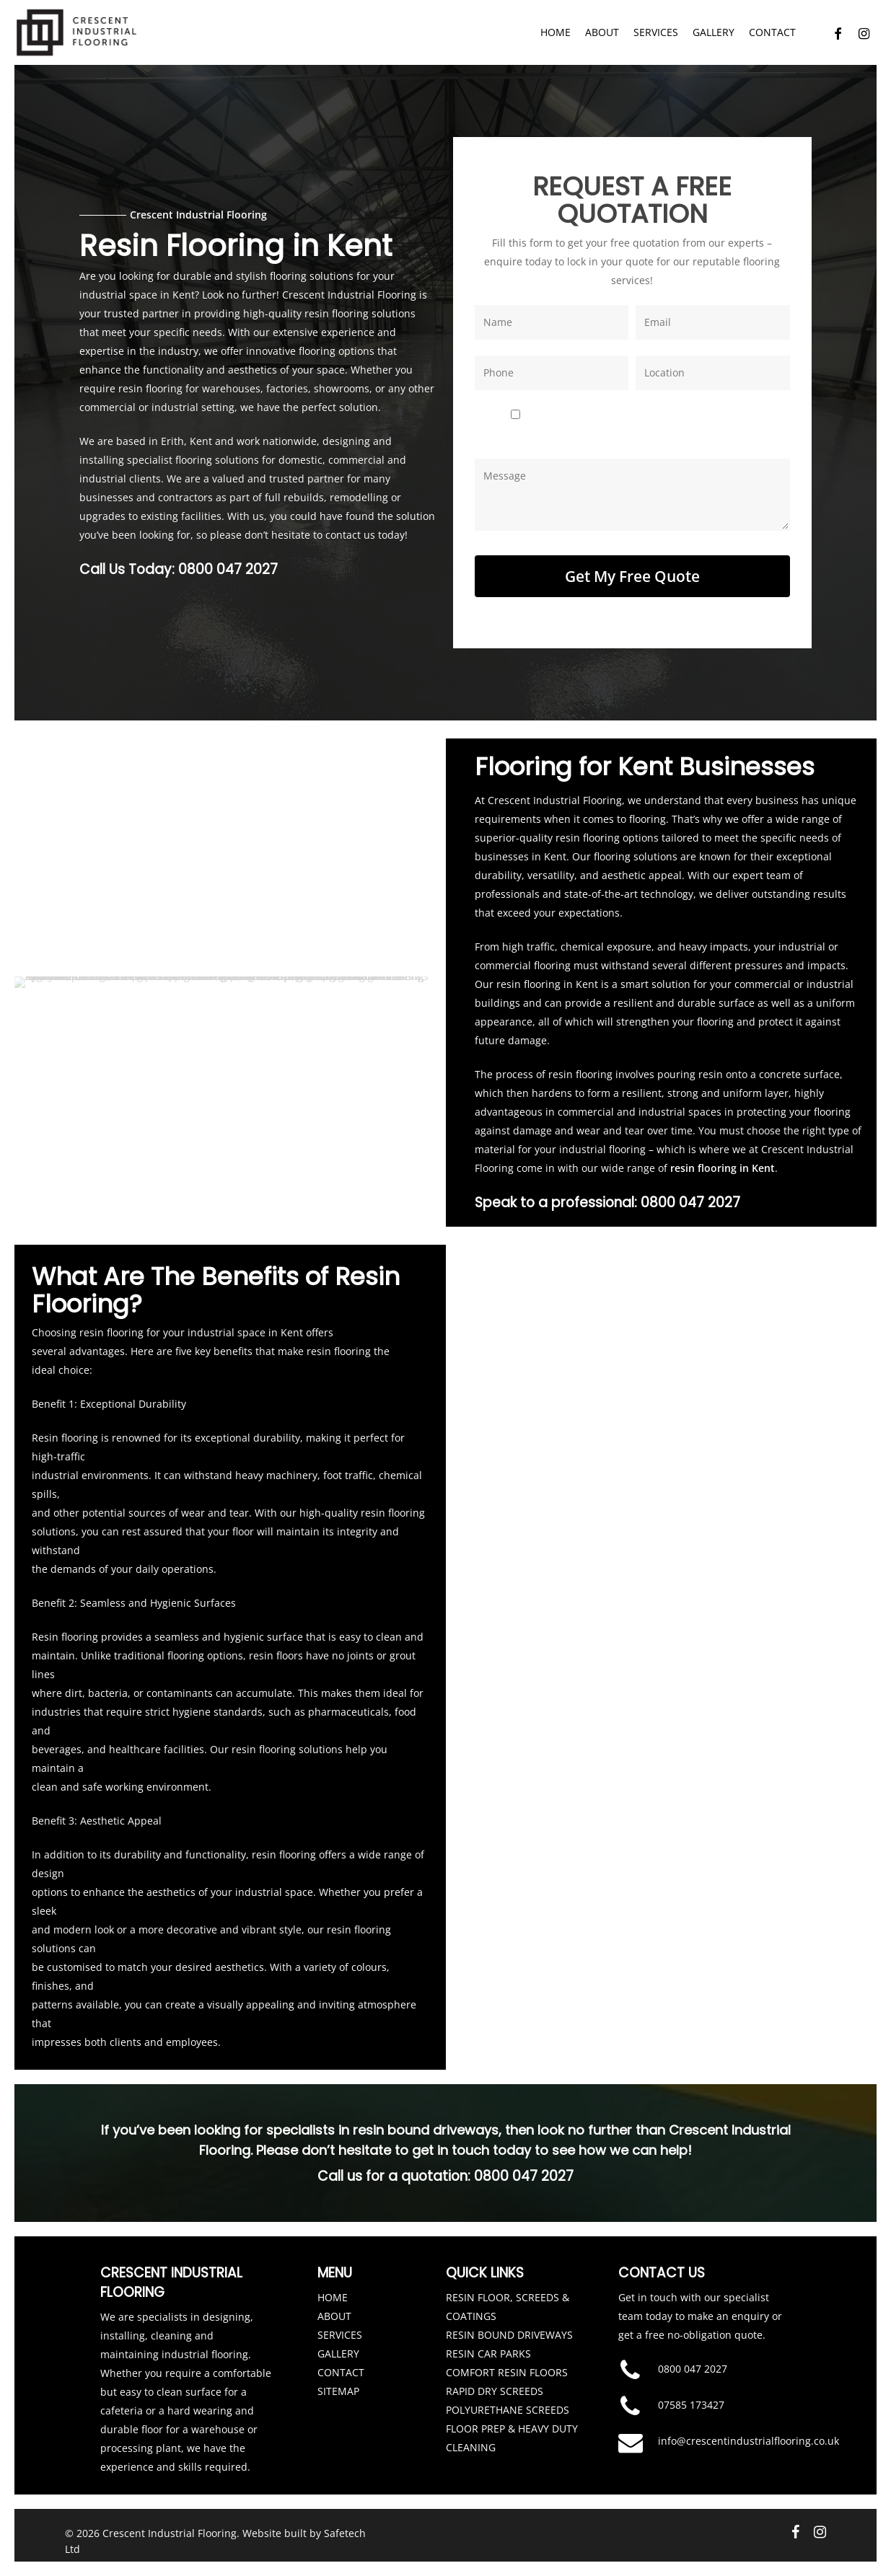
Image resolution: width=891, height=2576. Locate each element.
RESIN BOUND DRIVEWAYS (509, 2325)
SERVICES (339, 2325)
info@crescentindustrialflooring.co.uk (748, 2431)
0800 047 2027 (228, 564)
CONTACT (340, 2362)
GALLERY (338, 2343)
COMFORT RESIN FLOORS (507, 2362)
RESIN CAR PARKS (488, 2343)
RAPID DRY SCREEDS (494, 2381)
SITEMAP (338, 2381)
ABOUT (334, 2306)
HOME (332, 2287)
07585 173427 (691, 2394)
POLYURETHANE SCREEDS (507, 2400)
